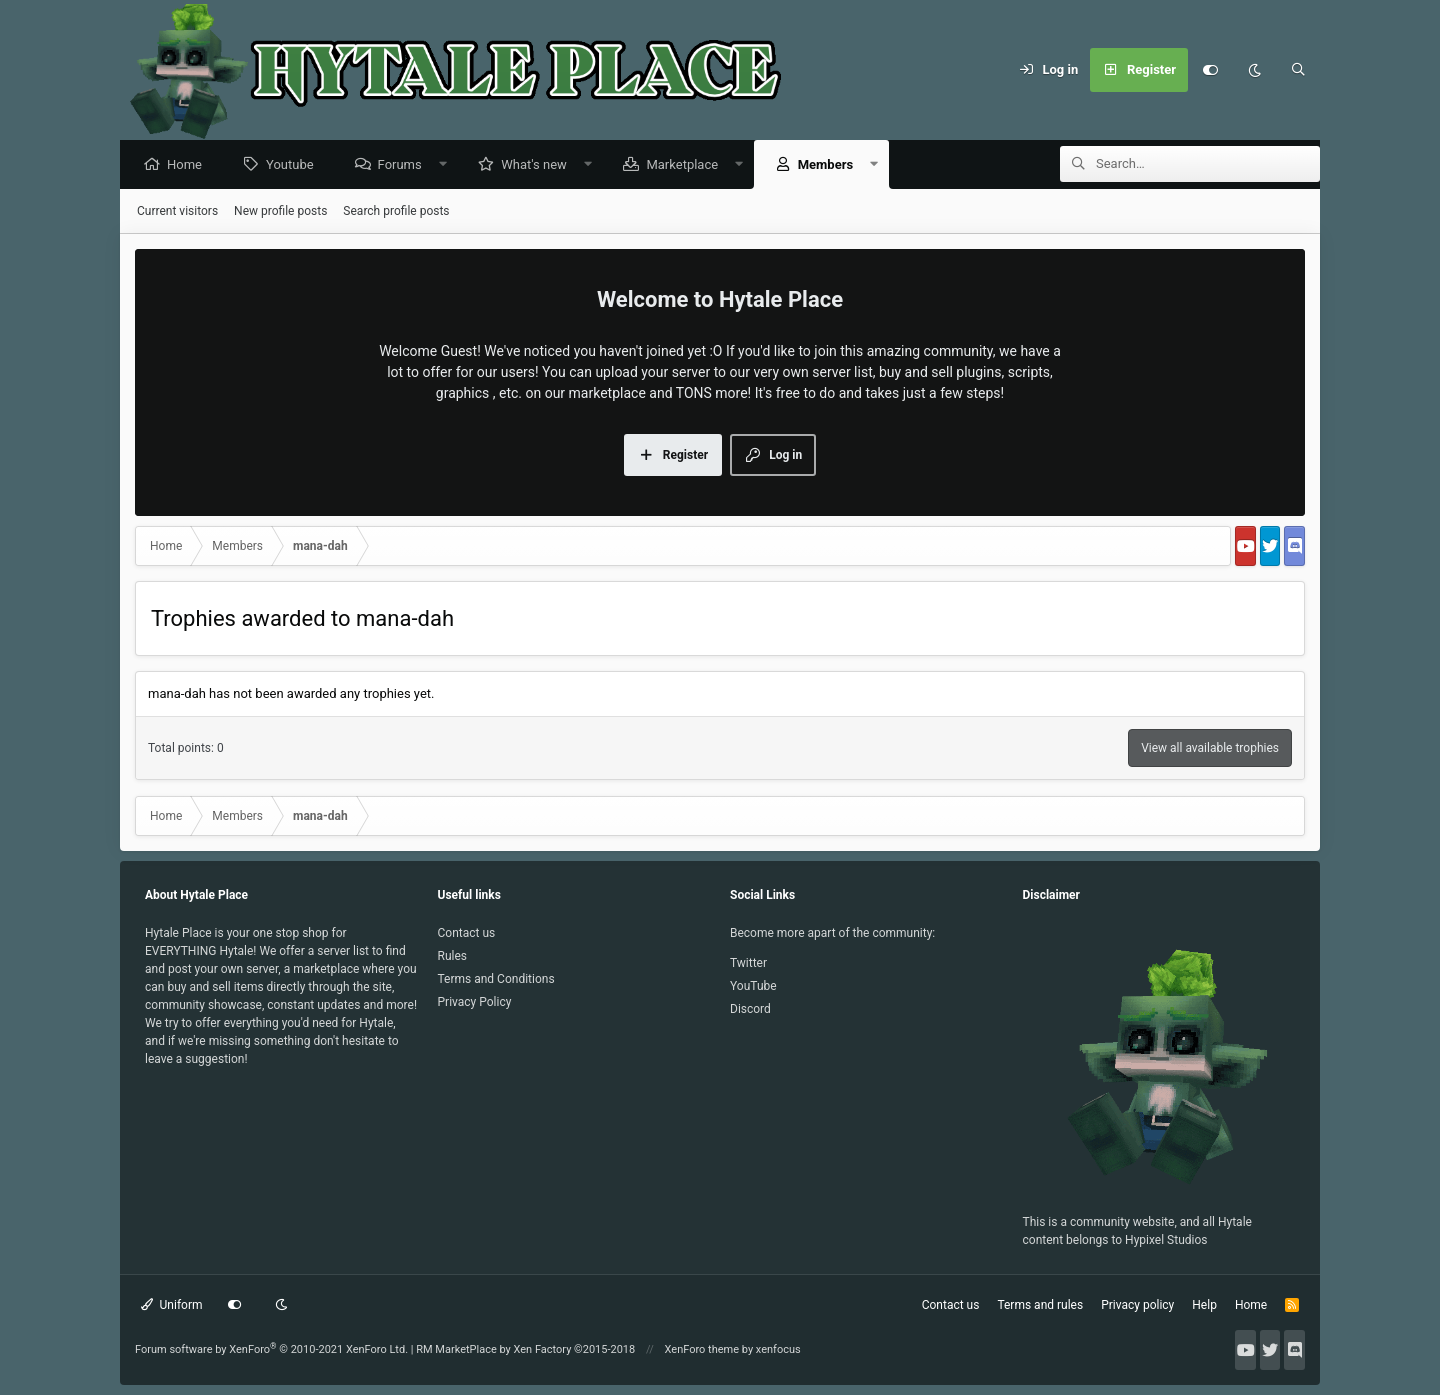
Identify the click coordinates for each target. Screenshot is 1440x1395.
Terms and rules (1040, 1305)
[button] (447, 165)
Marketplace (687, 165)
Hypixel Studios (1166, 1240)
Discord (750, 1009)
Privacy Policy (475, 1002)
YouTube (753, 986)
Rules (452, 956)
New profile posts (280, 212)
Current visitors (177, 212)
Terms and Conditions (496, 979)
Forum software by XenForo (271, 1349)
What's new (539, 165)
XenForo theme (702, 1349)
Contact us (467, 933)
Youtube (295, 165)
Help (1204, 1305)
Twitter (748, 963)
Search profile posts (396, 212)
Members (830, 165)
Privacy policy (1137, 1305)
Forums (405, 165)
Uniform (172, 1305)
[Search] (1298, 70)
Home (189, 165)
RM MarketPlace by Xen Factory (525, 1349)
